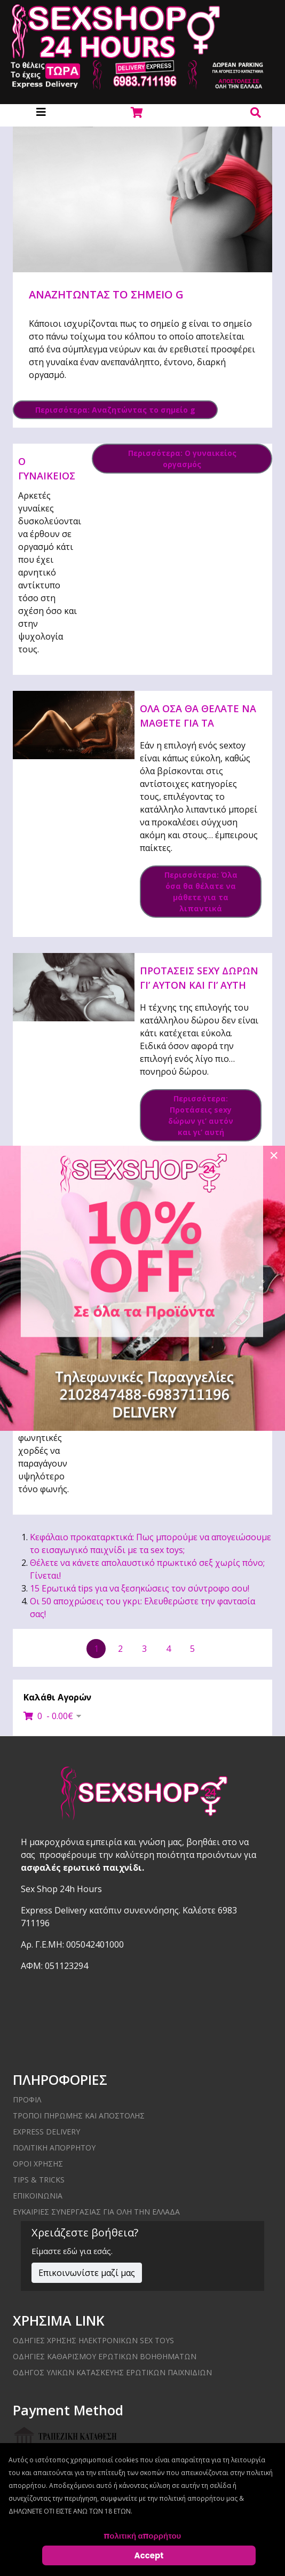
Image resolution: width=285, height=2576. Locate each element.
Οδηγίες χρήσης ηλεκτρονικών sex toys (93, 2340)
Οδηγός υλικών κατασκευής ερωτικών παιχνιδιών (112, 2372)
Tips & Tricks (39, 2180)
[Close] (274, 1155)
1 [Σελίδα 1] (96, 1649)
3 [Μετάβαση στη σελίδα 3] (144, 1649)
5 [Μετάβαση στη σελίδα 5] (192, 1649)
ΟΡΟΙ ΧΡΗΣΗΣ (38, 2164)
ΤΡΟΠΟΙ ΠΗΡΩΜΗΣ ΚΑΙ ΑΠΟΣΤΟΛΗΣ (79, 2115)
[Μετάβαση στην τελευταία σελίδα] (246, 1648)
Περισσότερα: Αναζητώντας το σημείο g (115, 410)
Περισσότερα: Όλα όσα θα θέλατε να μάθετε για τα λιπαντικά (201, 891)
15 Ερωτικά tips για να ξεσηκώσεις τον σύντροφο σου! (139, 1588)
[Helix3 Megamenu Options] (41, 112)
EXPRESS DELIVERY (46, 2131)
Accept (149, 2555)
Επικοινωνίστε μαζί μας (86, 2273)
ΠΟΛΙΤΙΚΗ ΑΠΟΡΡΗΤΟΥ (54, 2147)
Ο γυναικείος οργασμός (46, 476)
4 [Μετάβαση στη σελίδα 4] (168, 1649)
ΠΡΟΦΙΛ (27, 2099)
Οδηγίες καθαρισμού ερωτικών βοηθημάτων (104, 2356)
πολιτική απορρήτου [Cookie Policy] (142, 2535)
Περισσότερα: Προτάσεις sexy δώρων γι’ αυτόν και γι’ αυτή (200, 1115)
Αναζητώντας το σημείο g (106, 294)
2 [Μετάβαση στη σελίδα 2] (120, 1649)
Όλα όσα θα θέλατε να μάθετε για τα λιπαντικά (198, 723)
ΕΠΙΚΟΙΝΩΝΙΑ (37, 2196)
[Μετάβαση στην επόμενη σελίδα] (216, 1648)
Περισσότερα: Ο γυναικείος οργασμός (182, 458)
